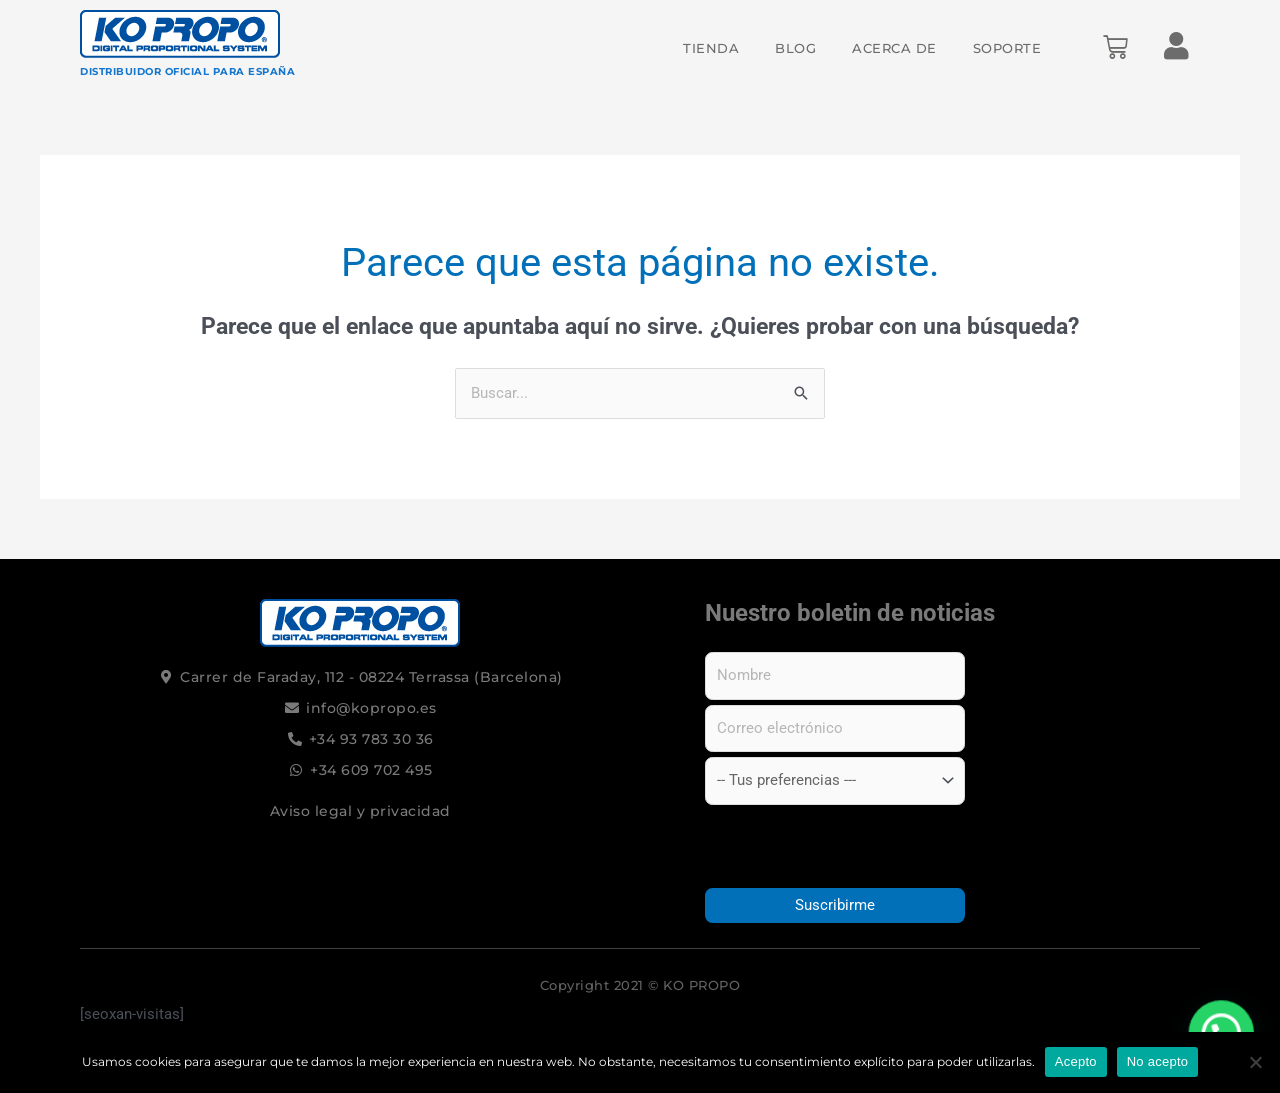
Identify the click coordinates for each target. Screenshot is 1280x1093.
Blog (795, 48)
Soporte (1007, 48)
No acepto (1158, 1061)
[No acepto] (1255, 1062)
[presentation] (835, 846)
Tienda (711, 48)
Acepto (1076, 1061)
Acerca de (894, 48)
